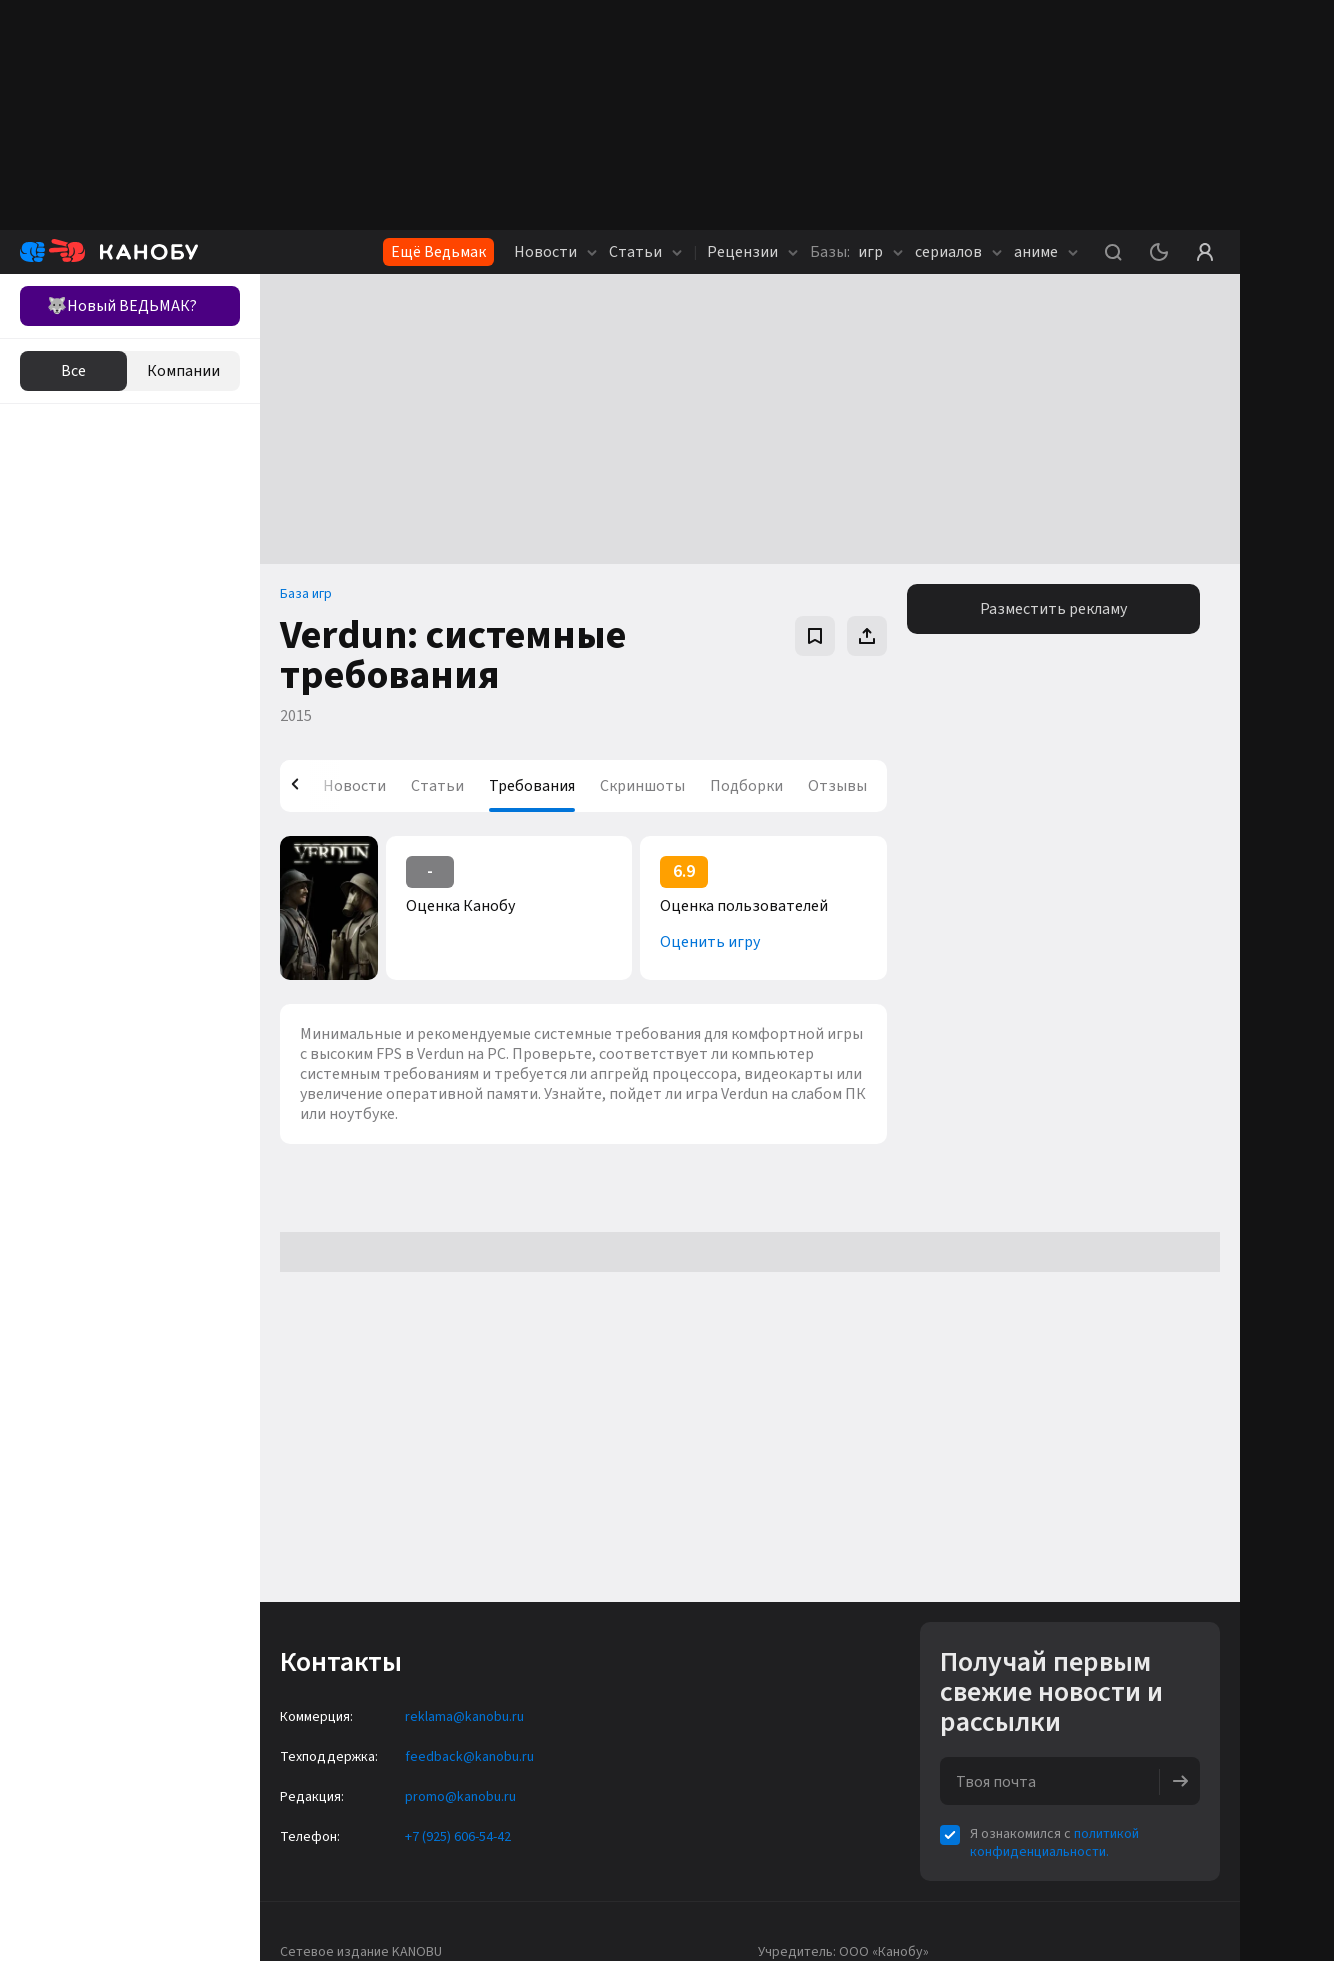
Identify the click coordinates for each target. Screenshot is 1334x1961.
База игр (306, 594)
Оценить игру (710, 942)
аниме (1046, 252)
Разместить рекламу (1053, 609)
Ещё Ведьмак (438, 252)
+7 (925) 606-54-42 (458, 1837)
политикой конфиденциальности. (1054, 1843)
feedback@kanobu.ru (469, 1757)
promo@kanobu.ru (460, 1797)
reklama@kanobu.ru (464, 1717)
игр (856, 252)
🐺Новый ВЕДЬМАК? (122, 306)
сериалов (958, 252)
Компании (183, 371)
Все (73, 371)
